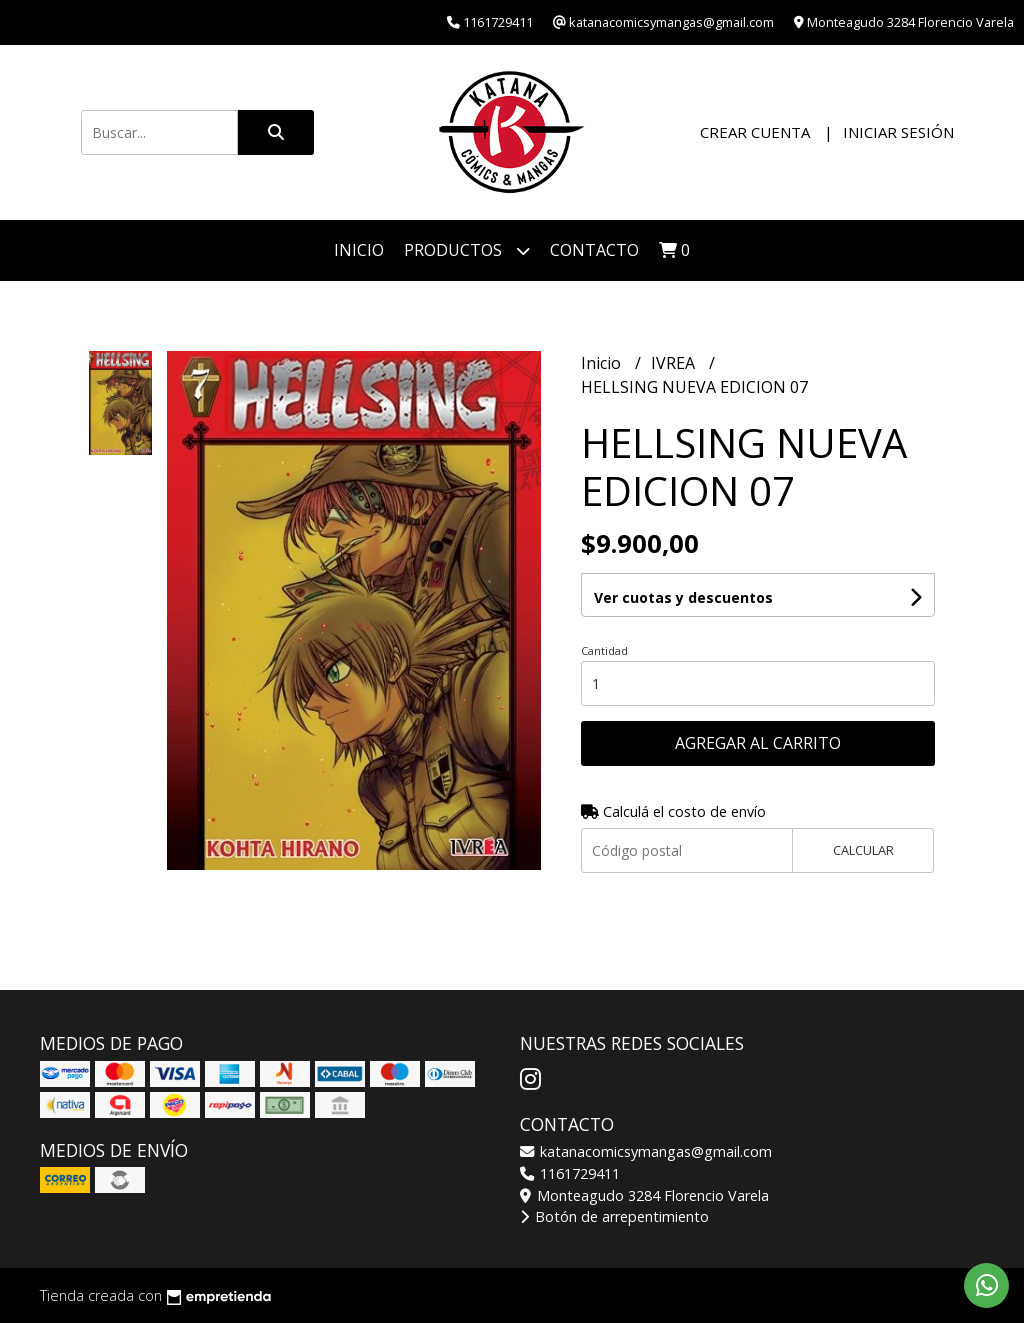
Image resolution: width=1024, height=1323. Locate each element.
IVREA (675, 363)
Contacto (594, 250)
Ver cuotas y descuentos (683, 597)
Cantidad (604, 650)
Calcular (863, 850)
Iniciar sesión (898, 132)
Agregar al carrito (758, 743)
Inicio (359, 250)
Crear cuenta (755, 132)
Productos (467, 250)
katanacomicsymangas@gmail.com (646, 1151)
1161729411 (570, 1173)
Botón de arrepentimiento (614, 1216)
